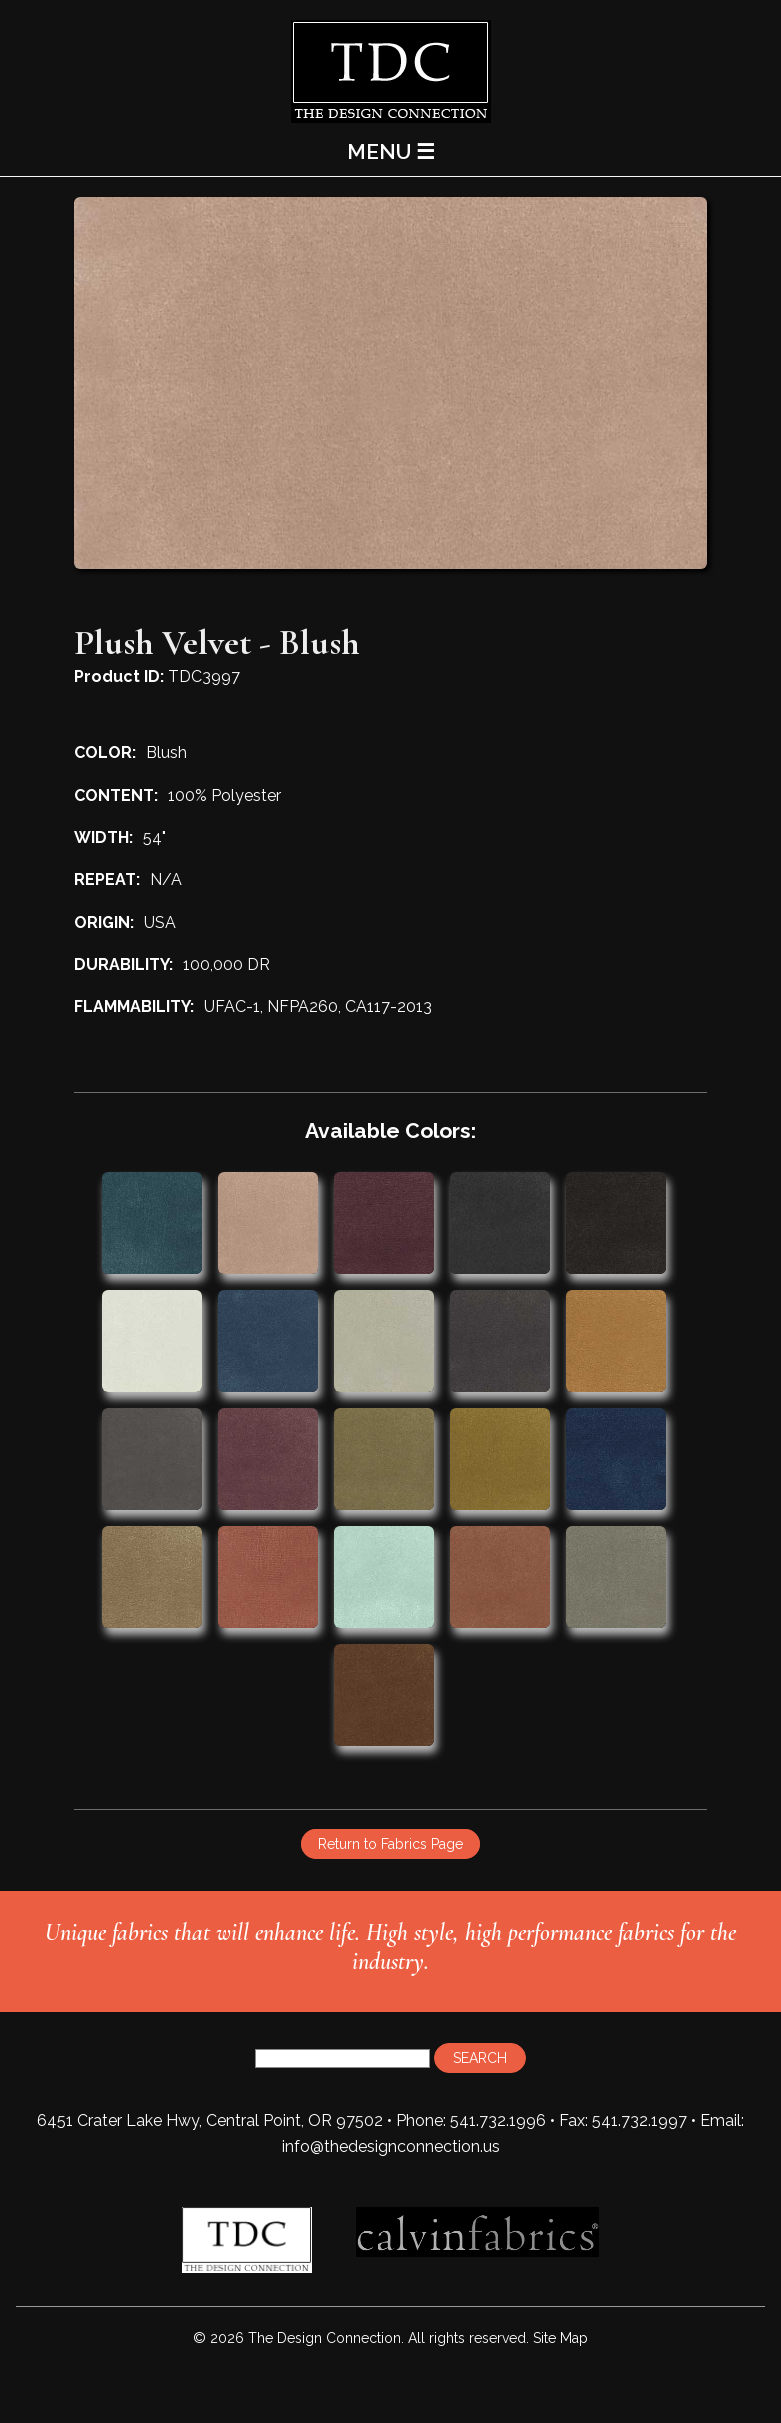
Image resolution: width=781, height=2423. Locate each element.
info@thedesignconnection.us (391, 2146)
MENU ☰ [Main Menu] (391, 151)
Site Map (560, 2338)
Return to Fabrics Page (390, 1844)
